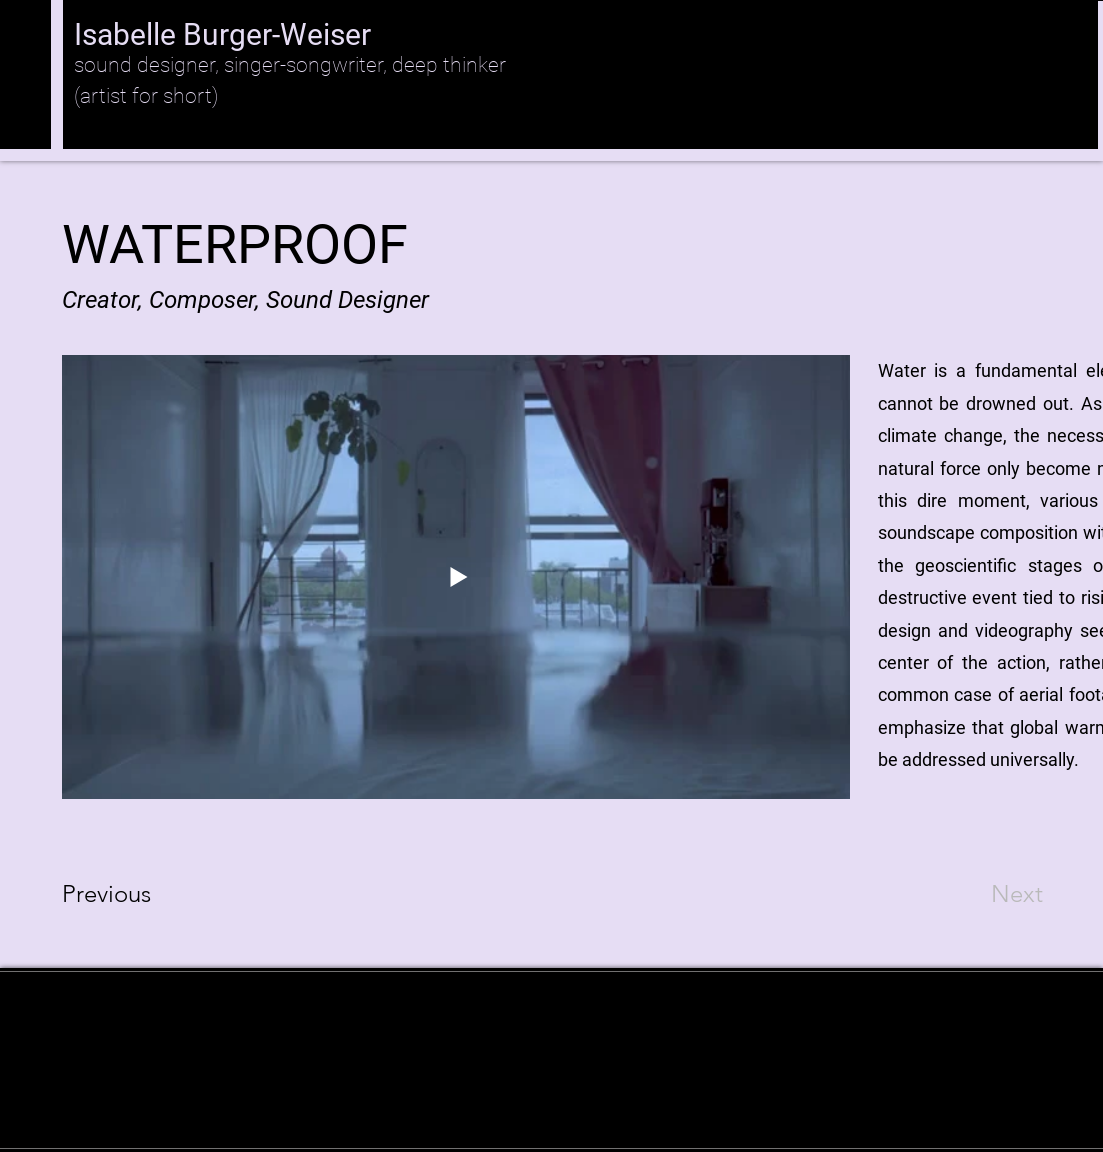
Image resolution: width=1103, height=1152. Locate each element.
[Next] (977, 894)
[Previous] (133, 894)
